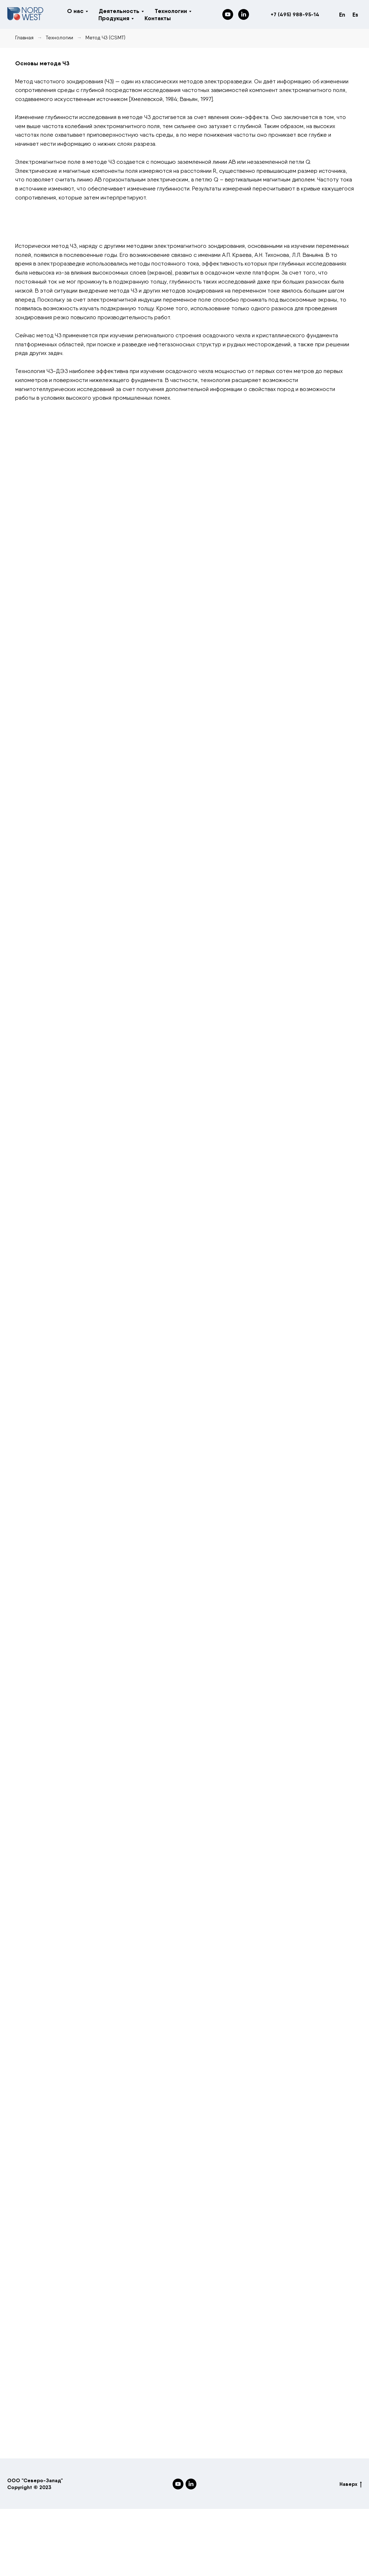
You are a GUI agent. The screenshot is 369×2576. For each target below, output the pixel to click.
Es (355, 14)
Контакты (158, 18)
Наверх (350, 2484)
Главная (24, 37)
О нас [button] (75, 10)
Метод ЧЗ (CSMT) (105, 37)
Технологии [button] (171, 10)
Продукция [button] (113, 18)
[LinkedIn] (243, 14)
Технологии (59, 37)
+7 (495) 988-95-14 (295, 14)
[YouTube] (227, 14)
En (342, 14)
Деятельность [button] (119, 10)
